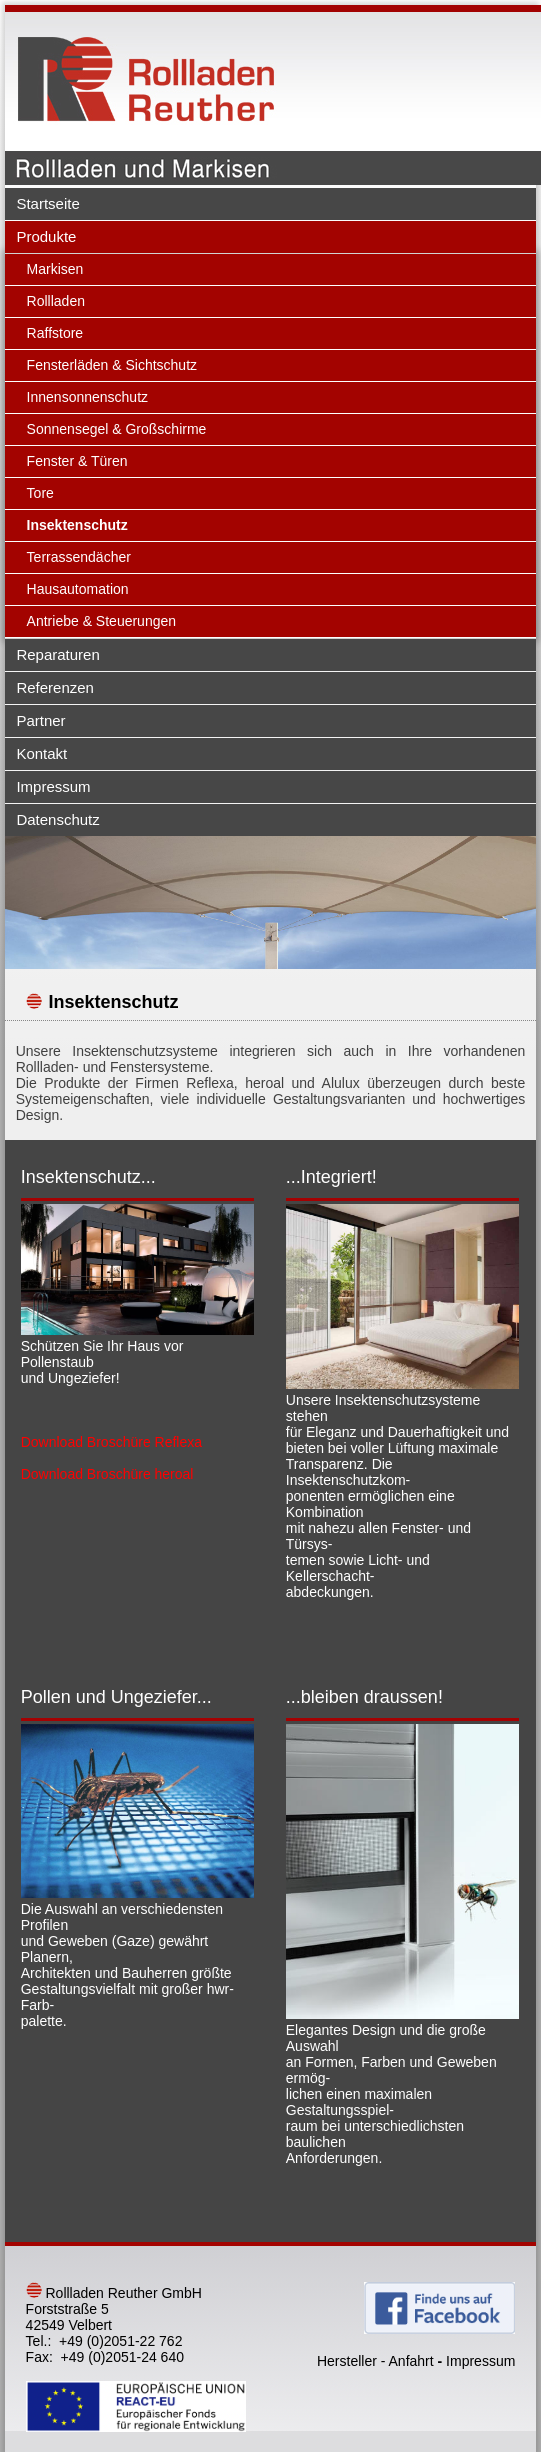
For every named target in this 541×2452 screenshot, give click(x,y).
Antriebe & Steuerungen (101, 621)
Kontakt (41, 753)
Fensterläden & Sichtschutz (112, 365)
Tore (40, 493)
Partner (40, 720)
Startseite (47, 203)
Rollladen (56, 301)
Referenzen (55, 687)
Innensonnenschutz (87, 397)
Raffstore (55, 333)
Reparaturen (57, 654)
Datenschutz (57, 819)
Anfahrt (411, 2361)
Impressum (53, 786)
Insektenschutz (77, 525)
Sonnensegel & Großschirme (117, 429)
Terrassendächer (79, 557)
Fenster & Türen (77, 461)
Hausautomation (78, 589)
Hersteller (347, 2361)
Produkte (46, 236)
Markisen (55, 269)
